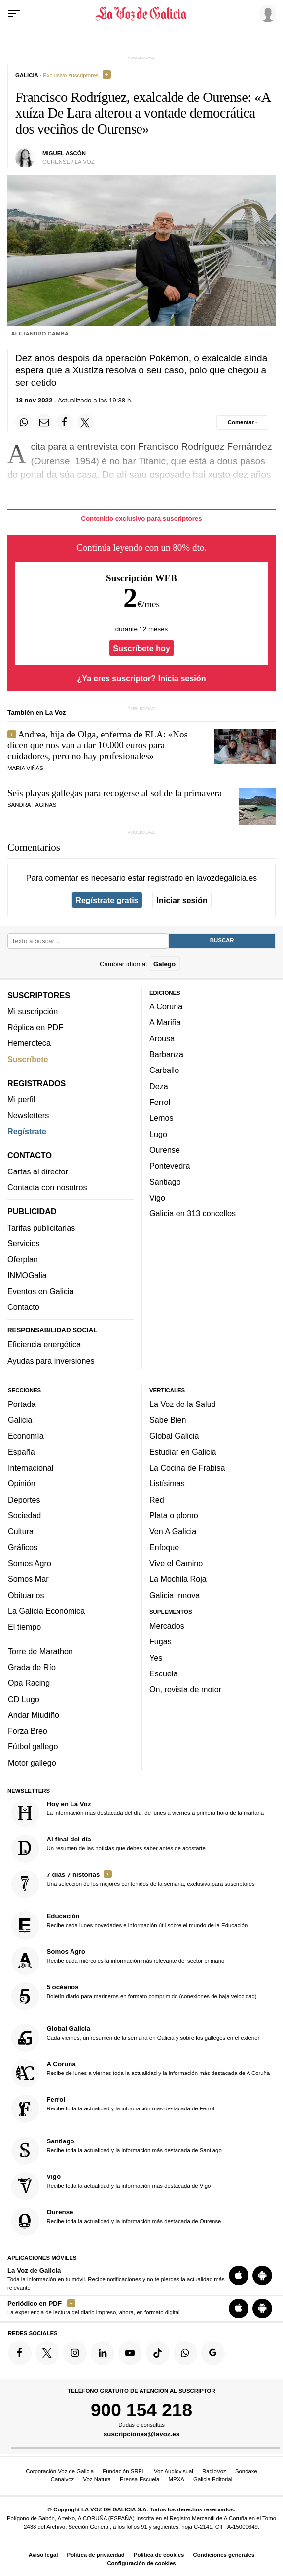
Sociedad (24, 1515)
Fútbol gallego (33, 1746)
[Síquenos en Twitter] (47, 2353)
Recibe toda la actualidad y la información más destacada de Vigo (111, 2186)
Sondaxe (246, 2471)
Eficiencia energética (44, 1344)
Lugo (158, 1133)
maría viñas (25, 768)
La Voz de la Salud (182, 1403)
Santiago (165, 1181)
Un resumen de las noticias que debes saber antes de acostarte (108, 1848)
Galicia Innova (174, 1594)
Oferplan (22, 1259)
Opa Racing (29, 1682)
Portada (22, 1403)
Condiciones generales (224, 2555)
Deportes (24, 1499)
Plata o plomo (173, 1515)
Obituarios (26, 1594)
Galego (164, 963)
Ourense (164, 1149)
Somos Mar (28, 1578)
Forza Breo (27, 1730)
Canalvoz (62, 2479)
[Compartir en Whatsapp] (23, 422)
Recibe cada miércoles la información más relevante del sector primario (118, 1961)
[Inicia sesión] (266, 13)
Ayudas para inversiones (50, 1360)
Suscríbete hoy (141, 648)
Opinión (21, 1483)
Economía (26, 1435)
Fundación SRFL (123, 2471)
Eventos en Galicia (40, 1291)
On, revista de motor (185, 1689)
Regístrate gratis (106, 900)
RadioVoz (214, 2471)
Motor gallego (32, 1762)
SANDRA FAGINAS (31, 805)
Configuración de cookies (141, 2563)
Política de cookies (159, 2555)
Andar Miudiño (33, 1714)
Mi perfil (21, 1099)
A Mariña (165, 1022)
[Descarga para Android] (262, 2275)
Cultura (21, 1531)
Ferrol (159, 1102)
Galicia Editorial (212, 2479)
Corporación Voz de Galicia (60, 2471)
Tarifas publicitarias (41, 1227)
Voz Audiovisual (173, 2471)
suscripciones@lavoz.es (141, 2434)
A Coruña (165, 1006)
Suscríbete (27, 1058)
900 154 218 (141, 2409)
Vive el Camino (176, 1563)
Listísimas (167, 1483)
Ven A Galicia (172, 1531)
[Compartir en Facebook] (64, 422)
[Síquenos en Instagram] (75, 2353)
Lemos (161, 1117)
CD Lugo (23, 1698)
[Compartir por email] (44, 422)
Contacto (23, 1307)
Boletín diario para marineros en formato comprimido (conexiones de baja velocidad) (134, 1996)
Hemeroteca (29, 1042)
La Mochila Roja (178, 1578)
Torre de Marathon (40, 1650)
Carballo (164, 1070)
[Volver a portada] (141, 14)
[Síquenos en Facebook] (20, 2353)
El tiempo (24, 1626)
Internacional (30, 1467)
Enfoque (164, 1546)
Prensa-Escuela (139, 2479)
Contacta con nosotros (47, 1187)
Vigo (157, 1197)
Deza (158, 1085)
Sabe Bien (167, 1419)
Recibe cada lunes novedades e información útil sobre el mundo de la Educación (129, 1925)
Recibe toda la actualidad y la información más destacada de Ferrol (112, 2109)
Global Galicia (174, 1435)
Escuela (163, 1673)
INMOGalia (27, 1275)
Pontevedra (169, 1165)
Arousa (162, 1038)
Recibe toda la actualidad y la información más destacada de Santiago (116, 2150)
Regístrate (26, 1131)
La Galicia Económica (46, 1610)
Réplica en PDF (35, 1027)
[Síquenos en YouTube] (130, 2353)
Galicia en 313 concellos (192, 1213)
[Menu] (14, 14)
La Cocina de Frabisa (187, 1467)
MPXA (176, 2479)
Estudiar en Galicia (182, 1451)
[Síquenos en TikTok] (158, 2353)
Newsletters (28, 1114)
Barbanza (166, 1054)
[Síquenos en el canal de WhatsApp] (185, 2353)
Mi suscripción (32, 1010)
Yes (155, 1657)
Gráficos (22, 1546)
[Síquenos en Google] (213, 2353)
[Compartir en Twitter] (85, 422)
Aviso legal (43, 2555)
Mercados (166, 1625)
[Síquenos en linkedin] (102, 2353)
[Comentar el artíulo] (242, 422)
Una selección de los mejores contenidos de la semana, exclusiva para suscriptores (133, 1884)
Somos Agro (29, 1563)
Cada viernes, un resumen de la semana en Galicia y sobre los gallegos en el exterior (135, 2038)
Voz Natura (96, 2479)
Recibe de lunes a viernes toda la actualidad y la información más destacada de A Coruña (140, 2073)
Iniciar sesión (182, 900)
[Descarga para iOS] (238, 2275)
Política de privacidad (96, 2555)
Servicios (23, 1243)
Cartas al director (37, 1171)
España (21, 1451)
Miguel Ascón (64, 153)
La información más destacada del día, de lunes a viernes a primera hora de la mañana (137, 1813)
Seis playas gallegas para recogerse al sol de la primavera (114, 793)
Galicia (20, 1419)
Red (156, 1499)
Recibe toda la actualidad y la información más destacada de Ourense (116, 2221)
